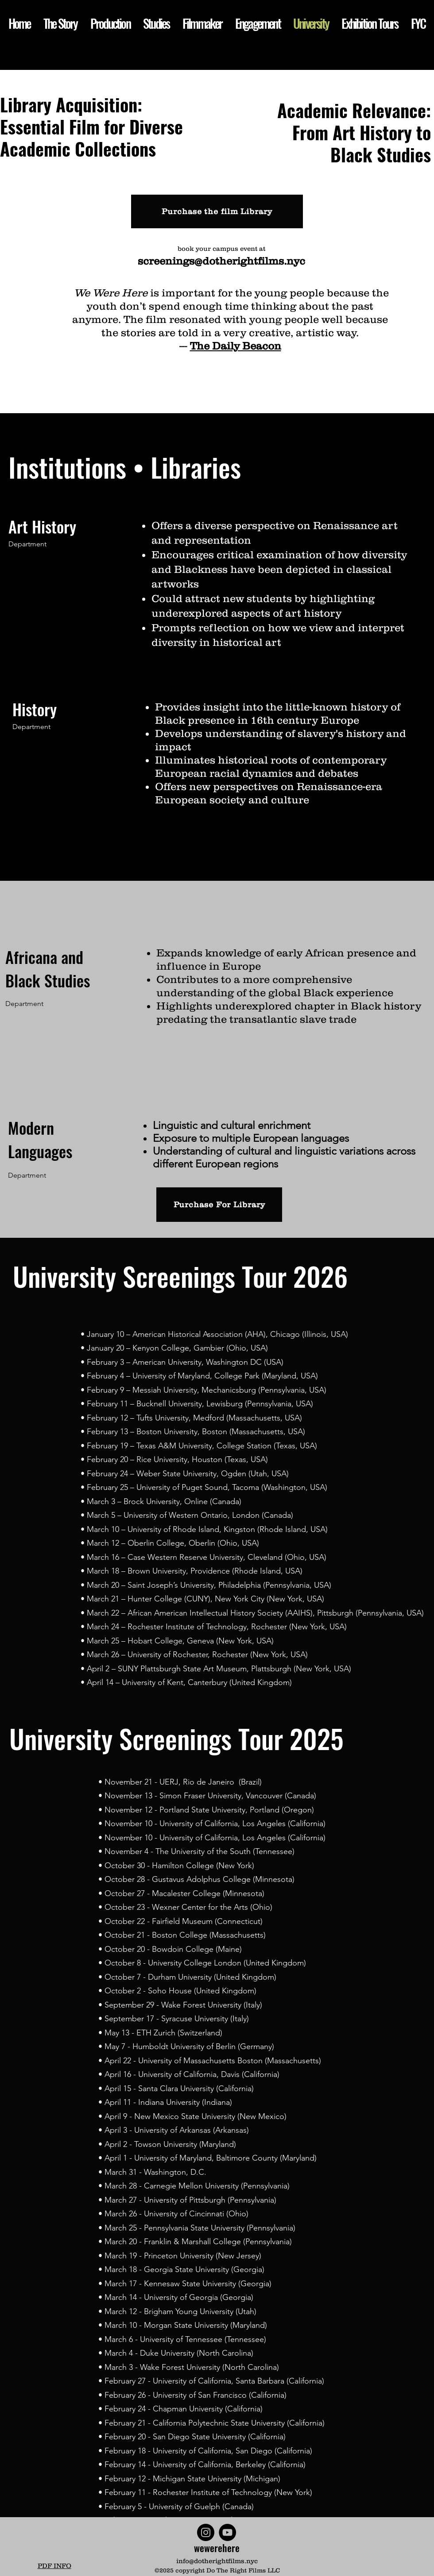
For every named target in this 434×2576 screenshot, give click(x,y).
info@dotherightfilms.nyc (217, 2560)
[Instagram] (205, 2532)
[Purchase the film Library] (217, 211)
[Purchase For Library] (219, 1204)
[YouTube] (227, 2532)
